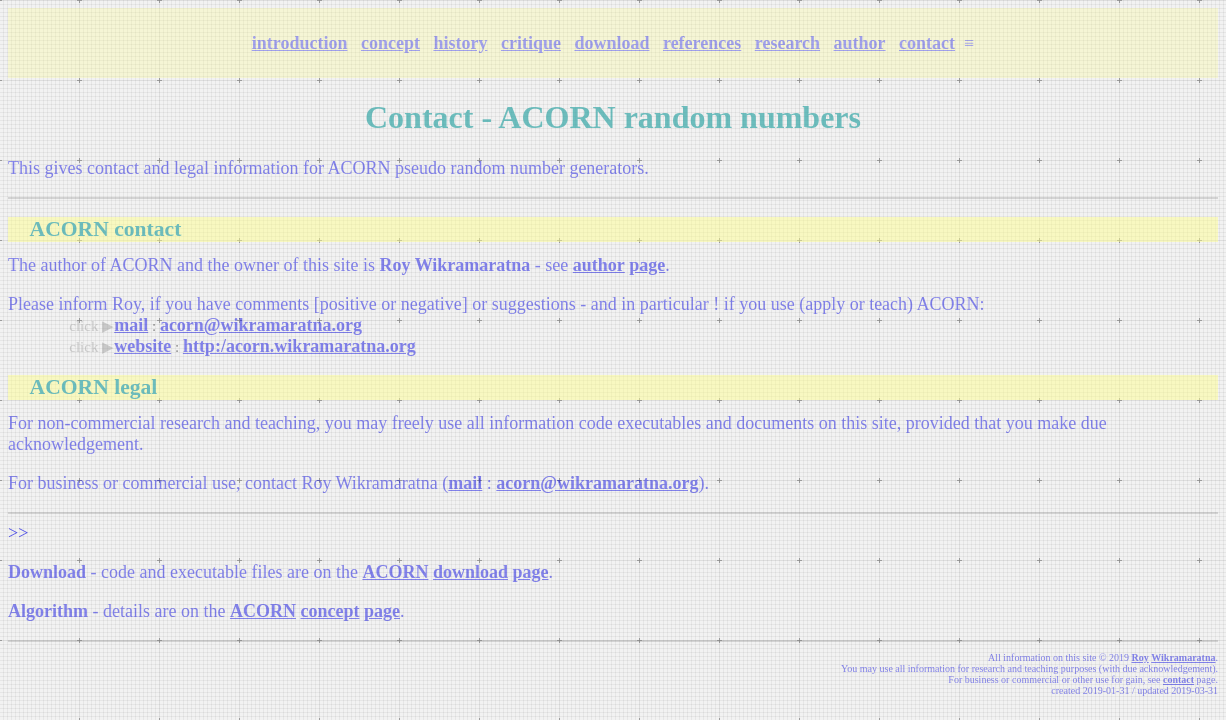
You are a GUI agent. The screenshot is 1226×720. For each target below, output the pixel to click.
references (702, 43)
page (647, 265)
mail (131, 325)
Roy (1140, 657)
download (611, 43)
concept (390, 43)
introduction (300, 43)
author (860, 43)
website (142, 346)
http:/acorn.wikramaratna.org (299, 346)
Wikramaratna (1183, 657)
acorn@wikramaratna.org (261, 325)
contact (927, 43)
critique (531, 43)
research (787, 43)
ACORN (395, 572)
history (460, 43)
